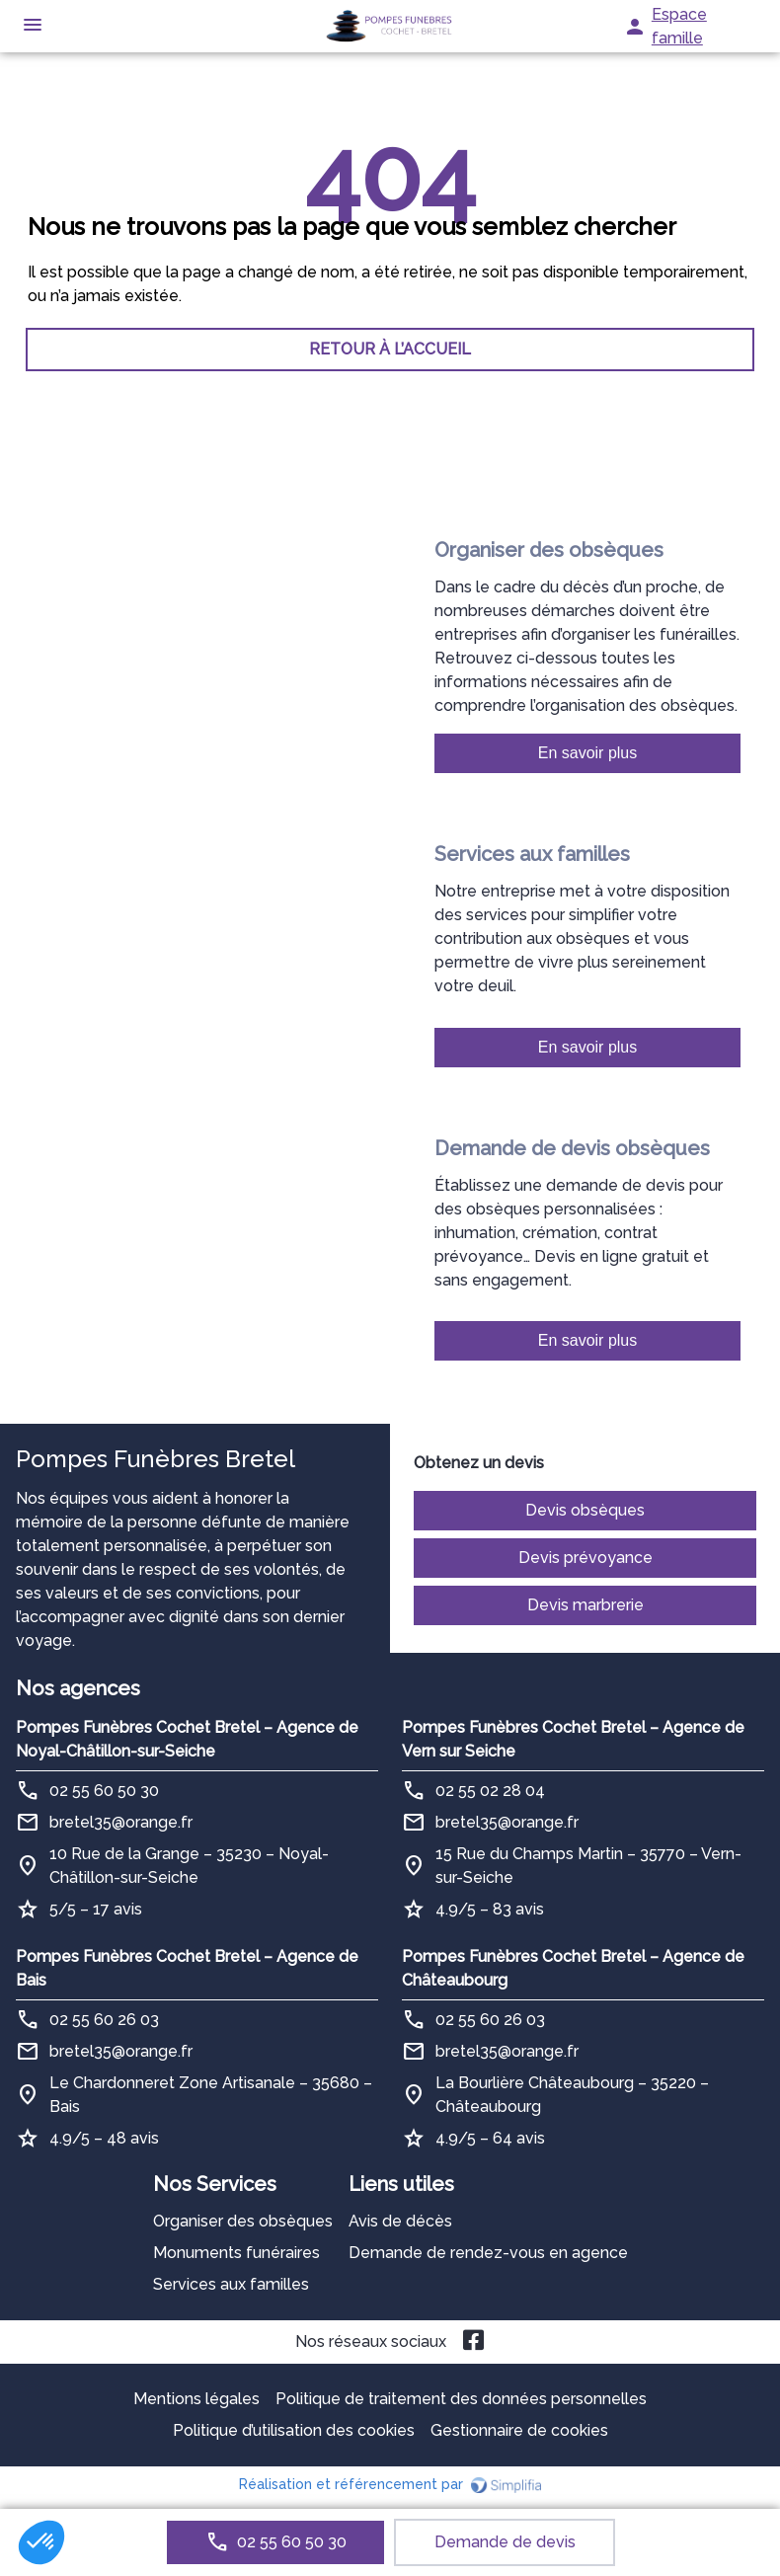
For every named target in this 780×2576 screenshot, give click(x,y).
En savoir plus (588, 752)
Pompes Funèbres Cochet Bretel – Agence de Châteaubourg (573, 1968)
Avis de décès (400, 2221)
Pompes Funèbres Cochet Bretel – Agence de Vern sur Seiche (573, 1739)
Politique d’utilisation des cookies (294, 2430)
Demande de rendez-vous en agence (488, 2252)
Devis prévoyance (585, 1557)
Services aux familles (231, 2284)
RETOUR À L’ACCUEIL (390, 349)
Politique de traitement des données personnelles (461, 2398)
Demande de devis (505, 2542)
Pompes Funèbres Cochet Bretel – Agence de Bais (187, 1968)
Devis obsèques (585, 1510)
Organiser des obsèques (243, 2221)
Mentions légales (196, 2398)
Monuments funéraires (236, 2252)
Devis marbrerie (585, 1605)
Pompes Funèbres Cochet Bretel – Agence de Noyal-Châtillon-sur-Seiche (187, 1739)
